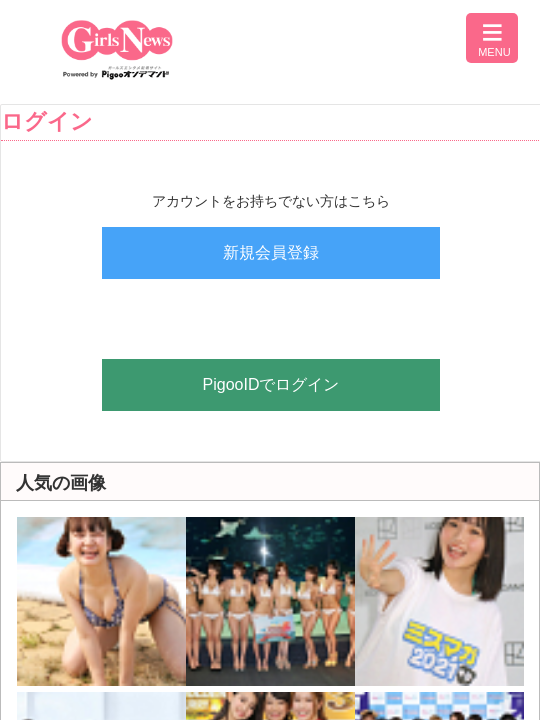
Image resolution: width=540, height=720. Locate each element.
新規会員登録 (271, 252)
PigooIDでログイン (271, 384)
